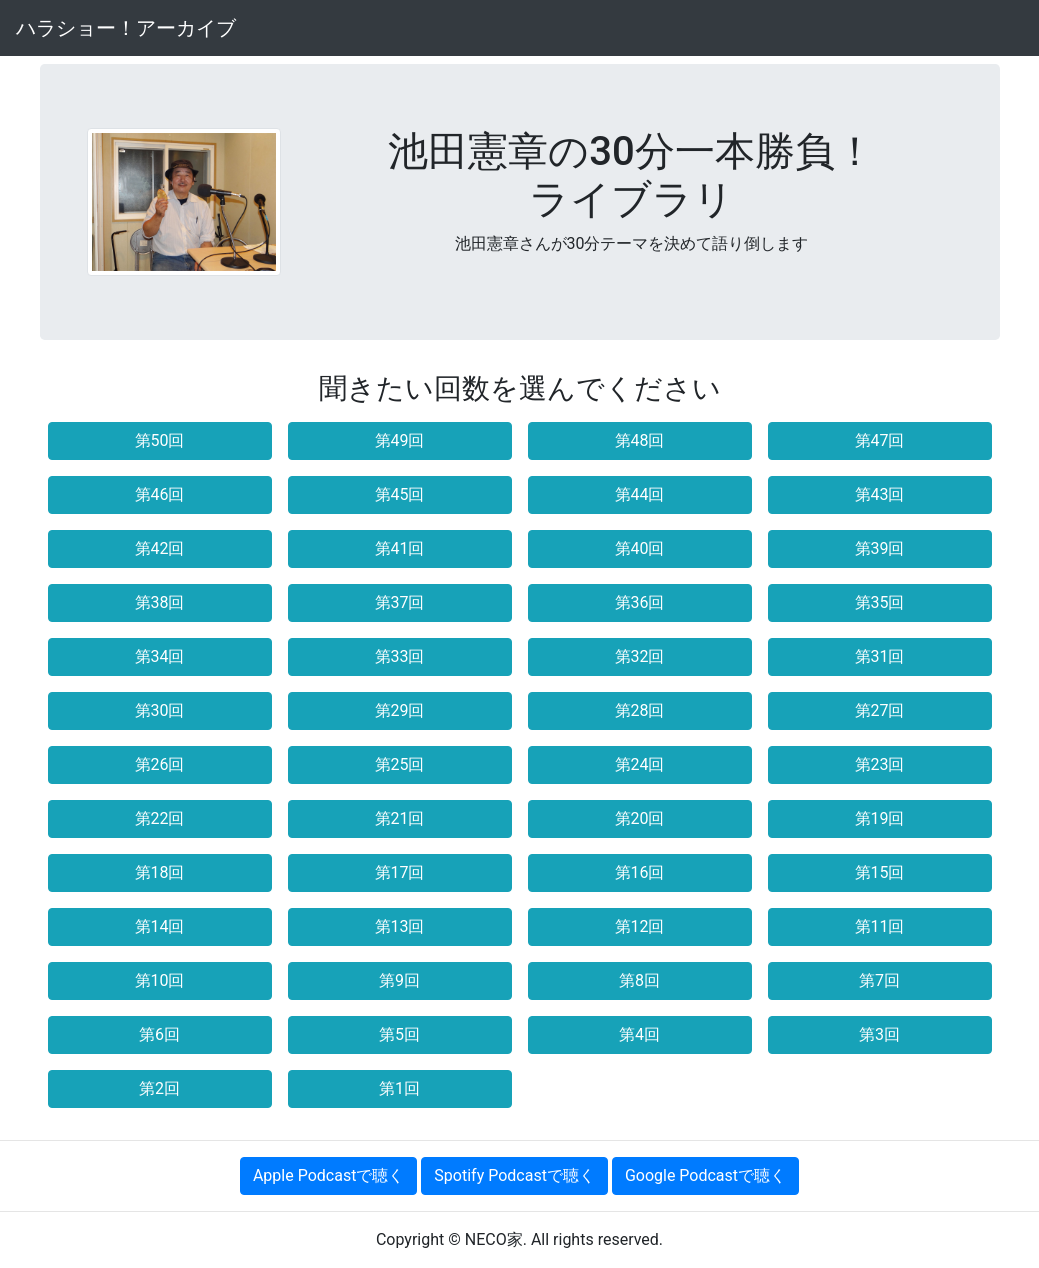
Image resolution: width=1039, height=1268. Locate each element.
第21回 (400, 818)
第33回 (400, 656)
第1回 (399, 1088)
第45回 (400, 494)
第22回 (160, 818)
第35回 (880, 602)
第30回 (160, 710)
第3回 (879, 1034)
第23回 (880, 764)
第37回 (400, 602)
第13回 (400, 926)
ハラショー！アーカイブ (126, 28)
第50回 (160, 440)
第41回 (400, 548)
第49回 (400, 440)
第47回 (880, 440)
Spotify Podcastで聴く (514, 1175)
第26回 (160, 764)
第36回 (640, 602)
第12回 (640, 926)
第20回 (640, 818)
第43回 (880, 494)
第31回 (880, 656)
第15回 (880, 872)
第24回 (640, 764)
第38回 (160, 602)
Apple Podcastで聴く (328, 1175)
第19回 (880, 818)
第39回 (880, 548)
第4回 (639, 1034)
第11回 (880, 926)
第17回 (400, 872)
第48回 (640, 440)
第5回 (399, 1034)
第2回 (159, 1088)
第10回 (160, 980)
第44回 (640, 494)
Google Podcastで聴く (705, 1175)
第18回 (160, 872)
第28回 (640, 710)
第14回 (160, 926)
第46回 (160, 494)
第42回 (160, 548)
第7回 (879, 980)
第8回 (639, 980)
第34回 (160, 656)
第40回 (640, 548)
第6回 (159, 1034)
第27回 (880, 710)
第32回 (640, 656)
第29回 (400, 710)
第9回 (399, 980)
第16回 (640, 872)
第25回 (400, 764)
